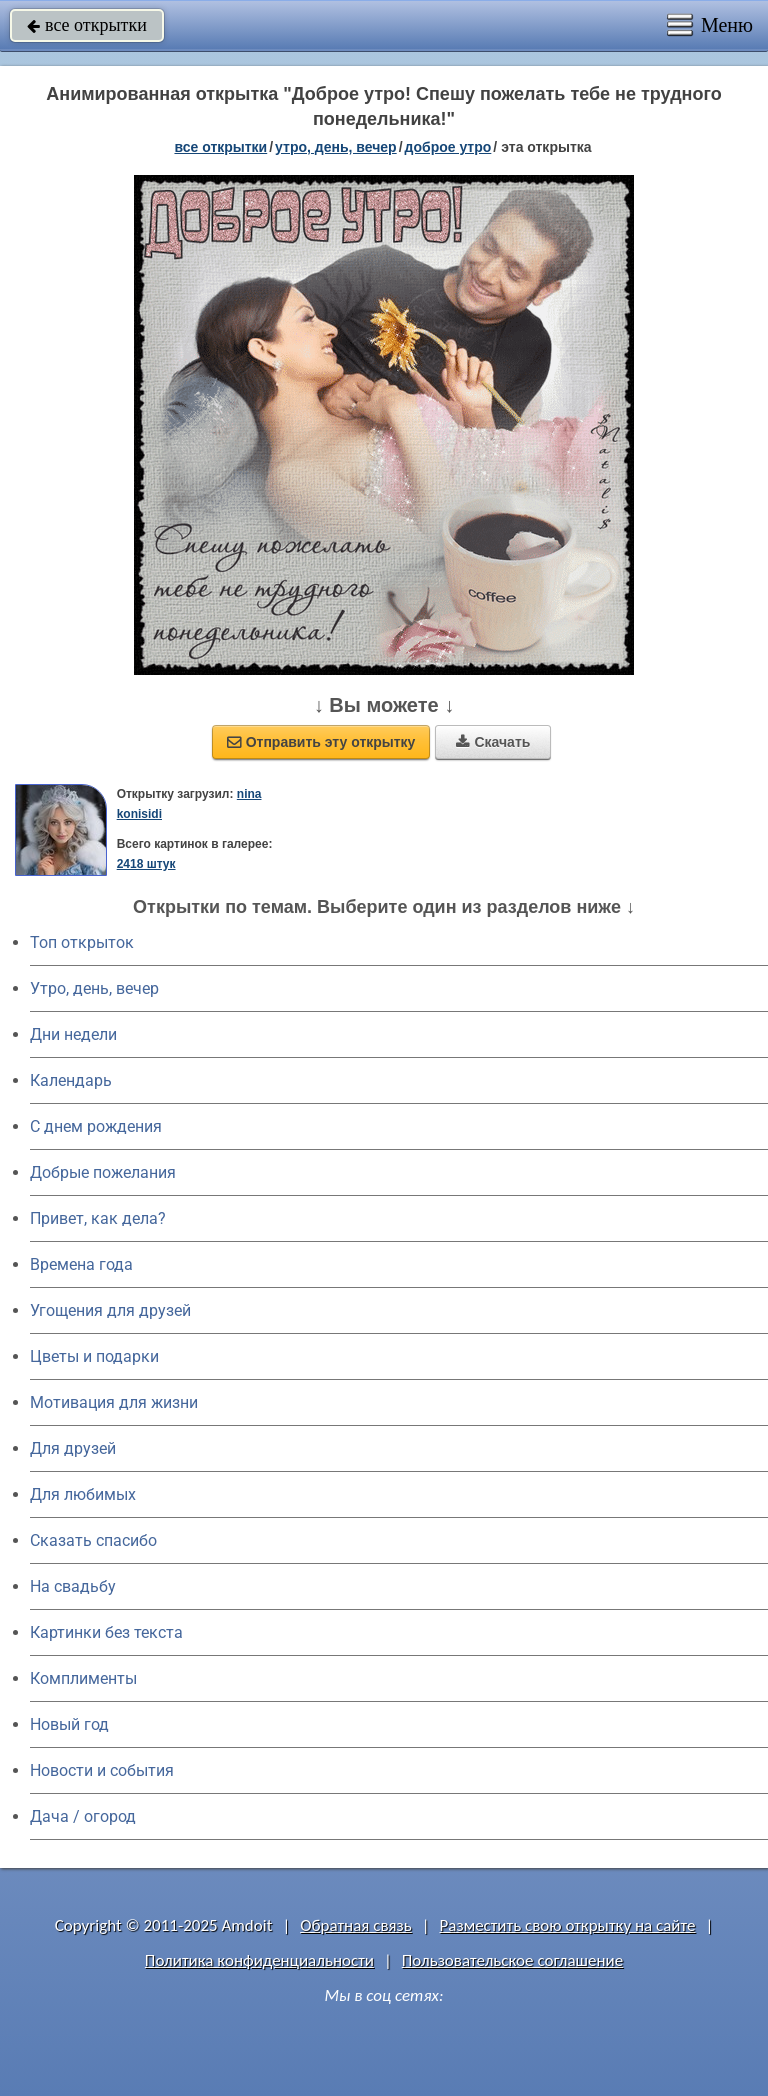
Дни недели (73, 1034)
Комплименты (83, 1678)
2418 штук (146, 864)
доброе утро (448, 147)
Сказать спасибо (93, 1540)
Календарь (71, 1080)
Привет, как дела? (98, 1218)
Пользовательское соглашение (512, 1960)
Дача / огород (83, 1816)
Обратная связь (356, 1925)
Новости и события (102, 1770)
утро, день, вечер (336, 147)
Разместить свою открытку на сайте (568, 1925)
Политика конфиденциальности (259, 1960)
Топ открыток (82, 942)
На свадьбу (73, 1586)
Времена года (81, 1264)
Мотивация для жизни (114, 1402)
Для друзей (73, 1448)
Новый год (69, 1724)
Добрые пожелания (103, 1172)
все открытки (87, 25)
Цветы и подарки (94, 1356)
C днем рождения (96, 1126)
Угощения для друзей (110, 1310)
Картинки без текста (106, 1632)
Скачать (493, 742)
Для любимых (83, 1494)
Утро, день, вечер (94, 988)
